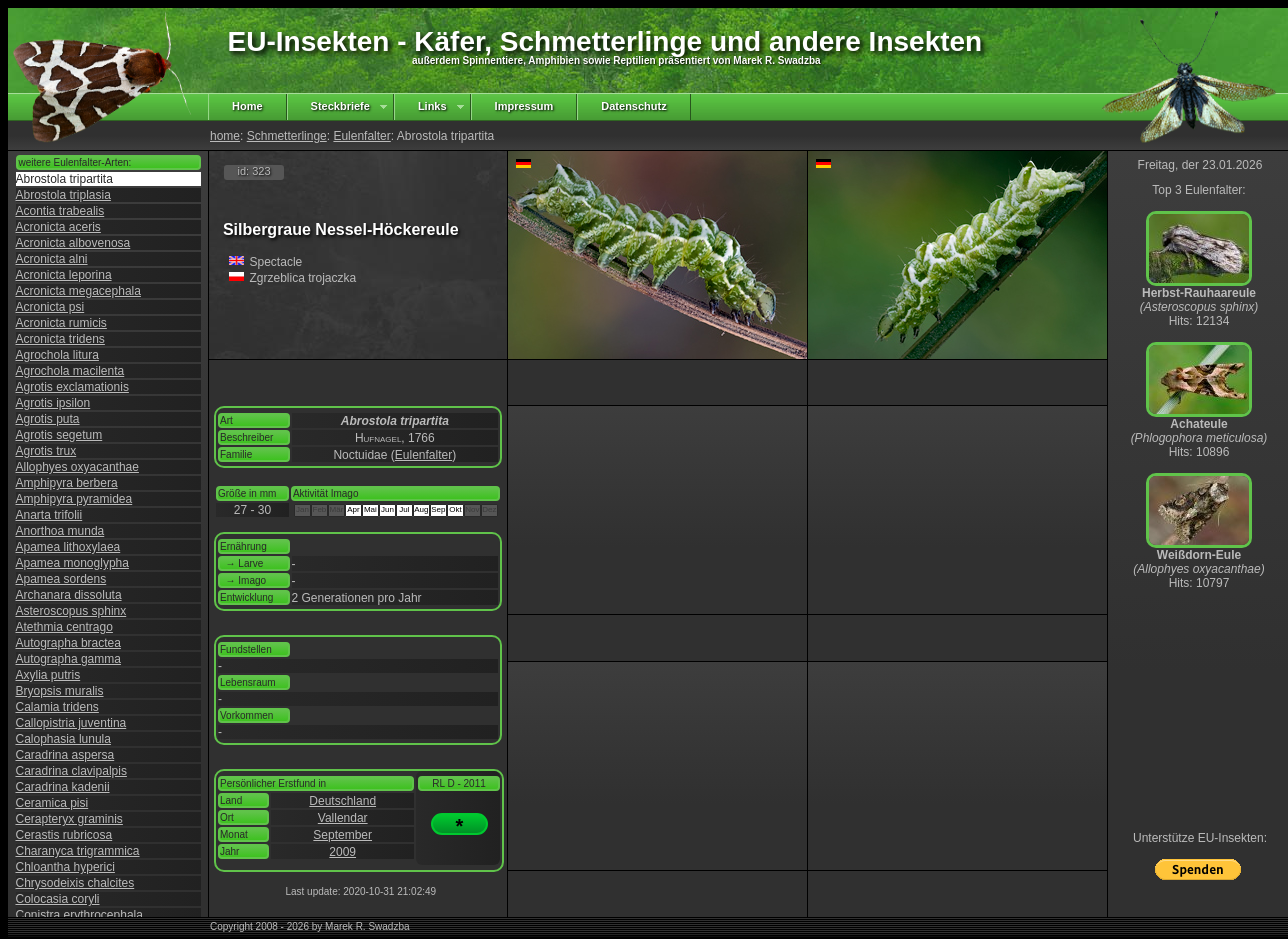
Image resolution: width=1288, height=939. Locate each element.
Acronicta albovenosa (73, 243)
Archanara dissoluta (69, 595)
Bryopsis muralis (60, 691)
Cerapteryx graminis (69, 819)
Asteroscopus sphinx (71, 611)
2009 (342, 852)
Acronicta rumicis (61, 323)
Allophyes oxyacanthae (77, 467)
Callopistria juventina (71, 723)
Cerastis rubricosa (64, 835)
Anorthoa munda (60, 531)
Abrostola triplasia (63, 195)
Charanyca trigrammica (78, 851)
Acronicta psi (50, 307)
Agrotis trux (46, 451)
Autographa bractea (68, 643)
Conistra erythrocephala (79, 915)
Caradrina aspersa (65, 755)
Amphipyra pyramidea (74, 499)
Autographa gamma (68, 659)
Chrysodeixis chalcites (75, 883)
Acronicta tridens (60, 339)
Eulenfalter (361, 136)
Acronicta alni (52, 259)
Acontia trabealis (60, 211)
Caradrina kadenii (63, 787)
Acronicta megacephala (78, 291)
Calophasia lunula (63, 739)
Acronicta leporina (64, 275)
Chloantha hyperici (65, 867)
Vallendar (343, 818)
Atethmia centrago (64, 627)
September (342, 835)
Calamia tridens (57, 707)
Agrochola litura (57, 355)
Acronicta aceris (58, 227)
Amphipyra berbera (67, 483)
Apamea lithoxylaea (68, 547)
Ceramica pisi (52, 803)
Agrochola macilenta (70, 371)
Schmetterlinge (287, 136)
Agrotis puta (48, 419)
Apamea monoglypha (72, 563)
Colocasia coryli (58, 899)
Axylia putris (48, 675)
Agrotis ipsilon (53, 403)
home (225, 136)
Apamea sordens (61, 579)
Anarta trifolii (49, 515)
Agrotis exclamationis (72, 387)
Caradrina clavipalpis (71, 771)
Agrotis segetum (59, 435)
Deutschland (342, 801)
